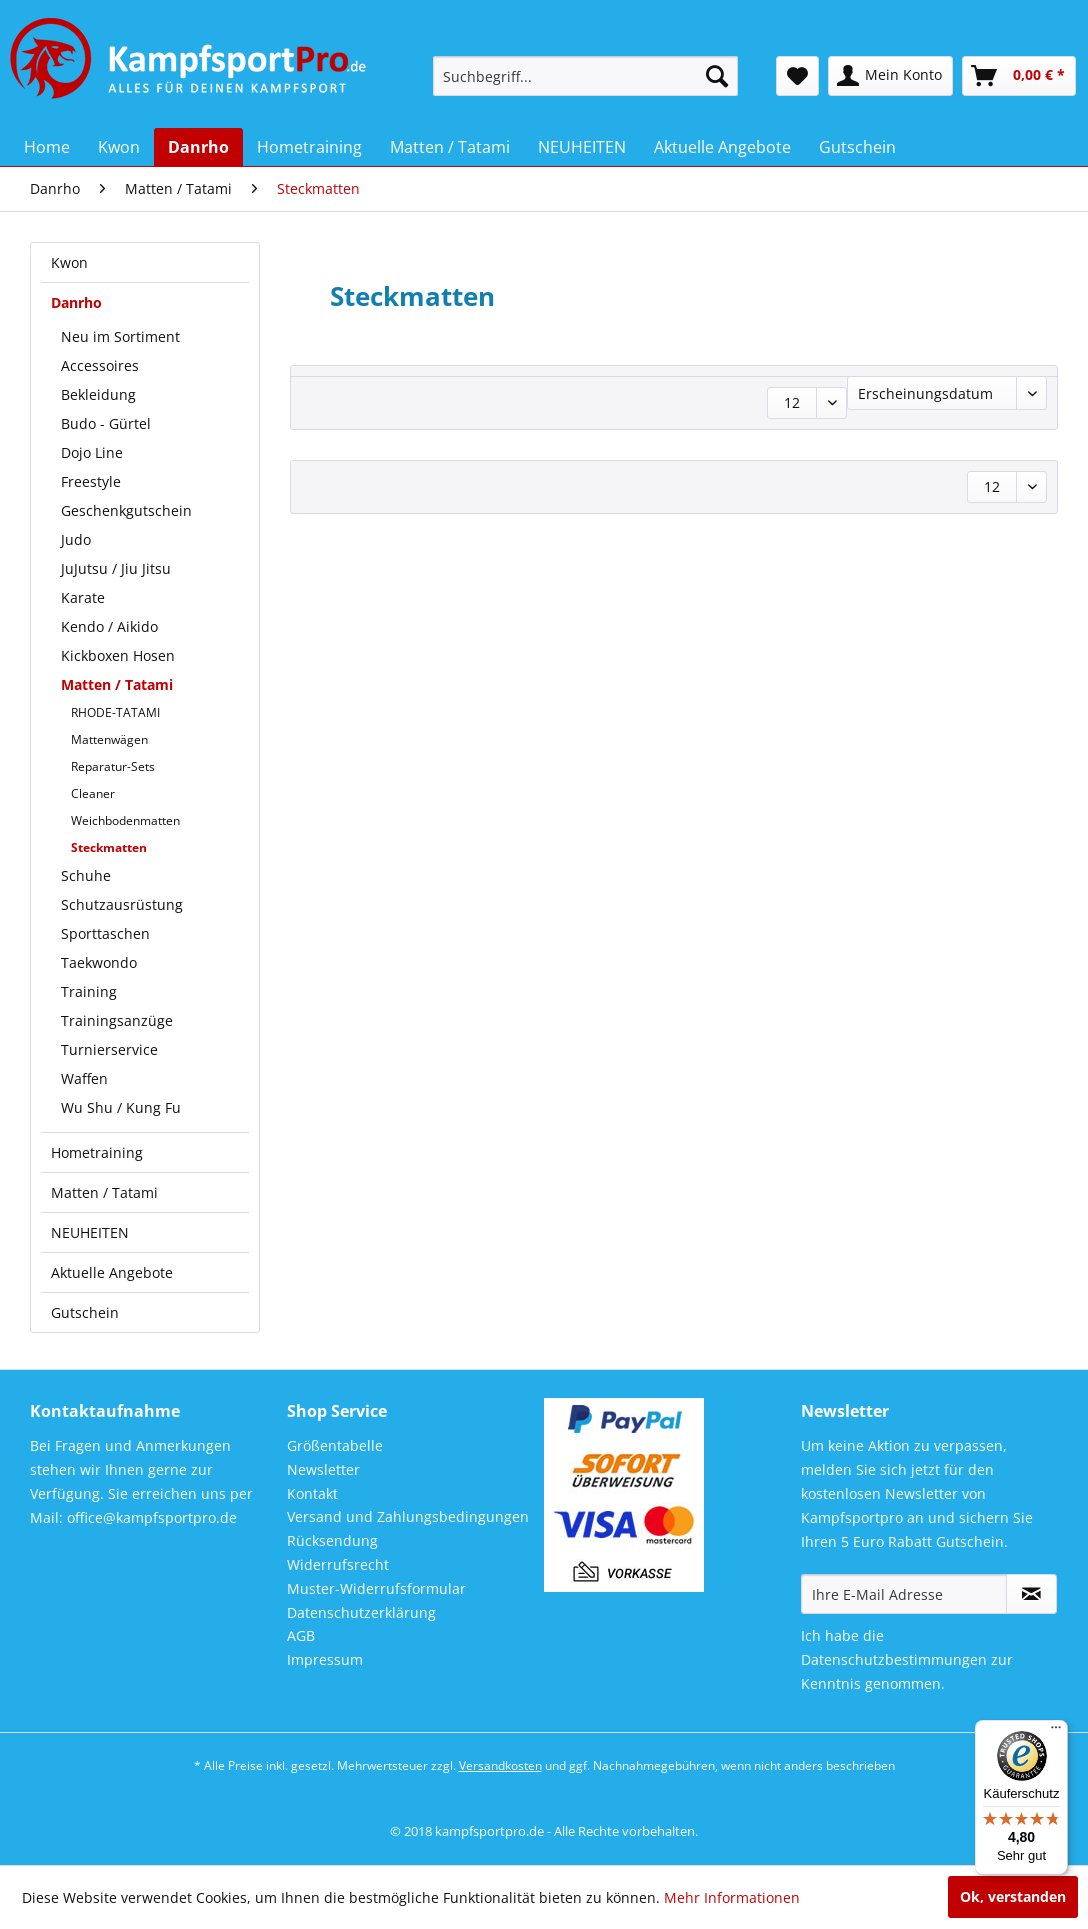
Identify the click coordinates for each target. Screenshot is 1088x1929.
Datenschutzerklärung (361, 1612)
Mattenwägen (109, 739)
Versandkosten (500, 1765)
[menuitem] (585, 76)
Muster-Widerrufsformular (376, 1588)
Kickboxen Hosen (118, 655)
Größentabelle (335, 1445)
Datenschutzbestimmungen (894, 1659)
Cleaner (93, 793)
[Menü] (1056, 1732)
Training (89, 991)
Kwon (69, 262)
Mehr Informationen (732, 1897)
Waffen (84, 1078)
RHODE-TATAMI (115, 712)
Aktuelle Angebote (112, 1272)
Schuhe (86, 875)
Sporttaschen (105, 933)
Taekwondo (99, 962)
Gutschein (85, 1312)
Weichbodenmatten (125, 820)
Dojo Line (92, 452)
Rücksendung (332, 1540)
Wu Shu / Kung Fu (121, 1107)
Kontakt (312, 1493)
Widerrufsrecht (338, 1564)
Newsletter (323, 1469)
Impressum (325, 1659)
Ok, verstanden (1013, 1896)
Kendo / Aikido (109, 626)
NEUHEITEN (90, 1232)
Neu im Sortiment (120, 336)
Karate (83, 597)
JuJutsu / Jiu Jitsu (116, 568)
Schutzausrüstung (122, 904)
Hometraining (97, 1152)
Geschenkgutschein (126, 510)
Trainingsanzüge (117, 1020)
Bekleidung (98, 394)
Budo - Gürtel (106, 423)
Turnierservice (109, 1049)
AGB (301, 1635)
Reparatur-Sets (113, 766)
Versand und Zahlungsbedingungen (408, 1516)
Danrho (76, 302)
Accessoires (100, 365)
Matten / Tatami (117, 684)
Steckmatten (109, 847)
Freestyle (91, 481)
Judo (76, 539)
